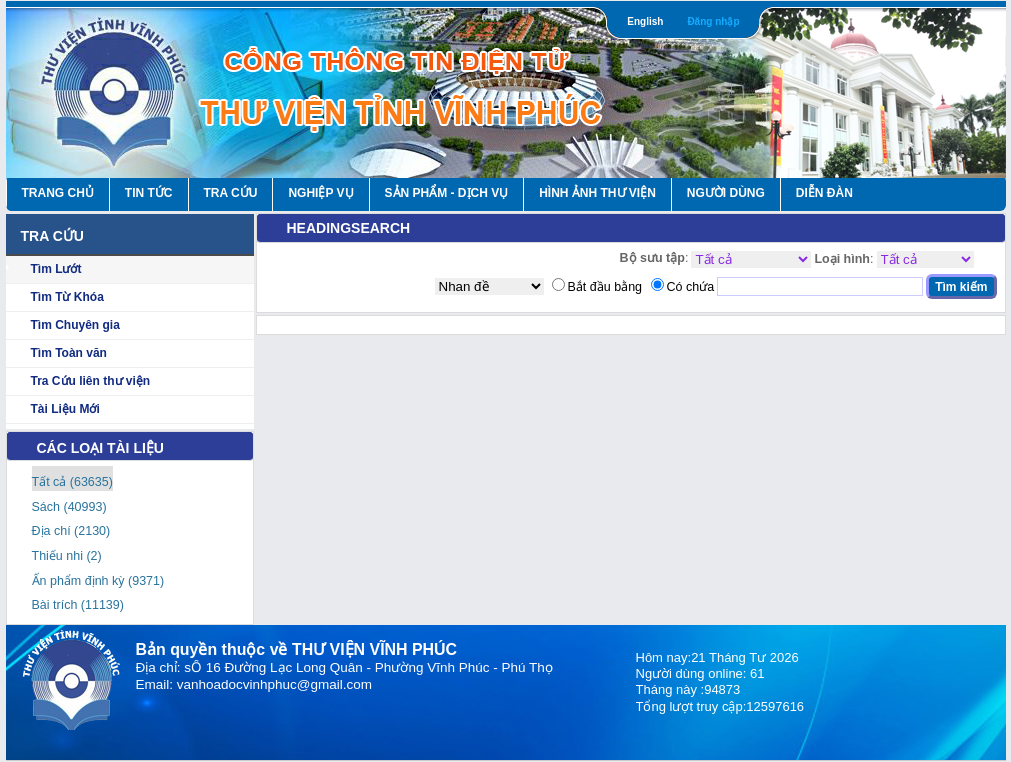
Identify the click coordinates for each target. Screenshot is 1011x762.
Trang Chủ (58, 193)
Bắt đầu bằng (605, 287)
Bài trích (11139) (78, 605)
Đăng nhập (713, 21)
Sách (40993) (69, 507)
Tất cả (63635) (72, 482)
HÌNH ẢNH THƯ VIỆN (597, 193)
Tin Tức (149, 193)
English (645, 21)
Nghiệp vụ (320, 193)
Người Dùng (726, 193)
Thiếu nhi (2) (67, 556)
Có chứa (691, 287)
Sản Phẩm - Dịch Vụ (447, 193)
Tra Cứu (231, 193)
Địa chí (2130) (71, 531)
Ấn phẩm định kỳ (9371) (98, 581)
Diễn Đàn (824, 193)
